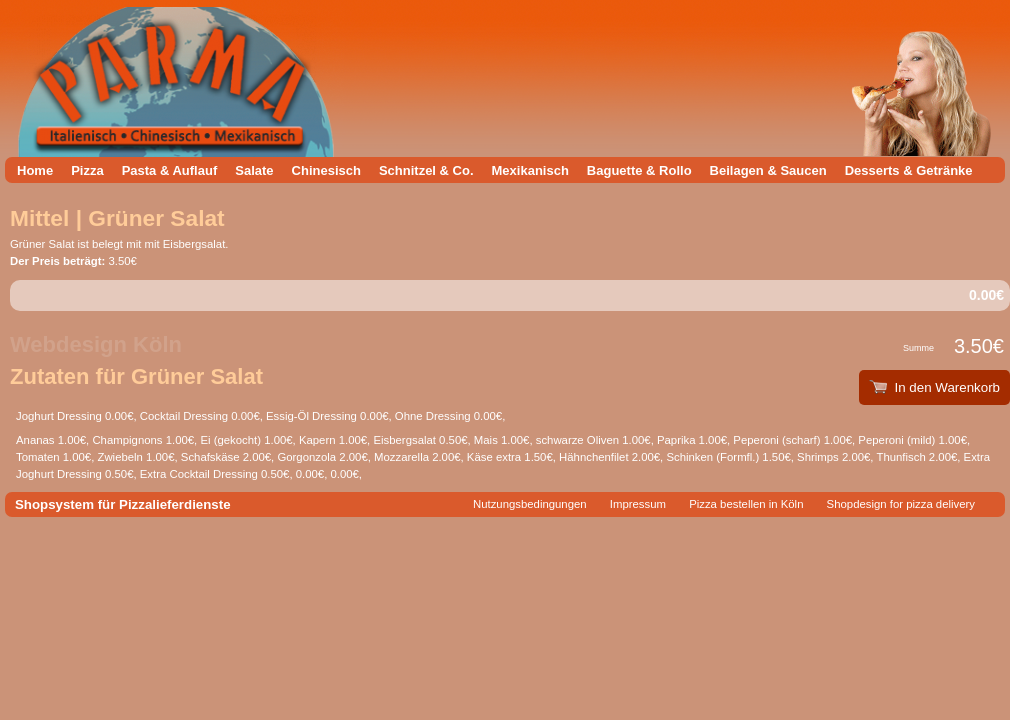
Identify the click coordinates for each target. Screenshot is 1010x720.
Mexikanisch (530, 170)
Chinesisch (326, 170)
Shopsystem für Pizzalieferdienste (123, 504)
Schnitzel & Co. (426, 170)
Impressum (638, 504)
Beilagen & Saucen (768, 170)
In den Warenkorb (934, 387)
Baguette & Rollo (639, 170)
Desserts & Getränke (909, 170)
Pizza (87, 170)
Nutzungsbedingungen (530, 504)
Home (35, 170)
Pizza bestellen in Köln (746, 504)
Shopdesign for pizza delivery (901, 504)
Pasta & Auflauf (170, 170)
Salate (254, 170)
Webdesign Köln (96, 344)
